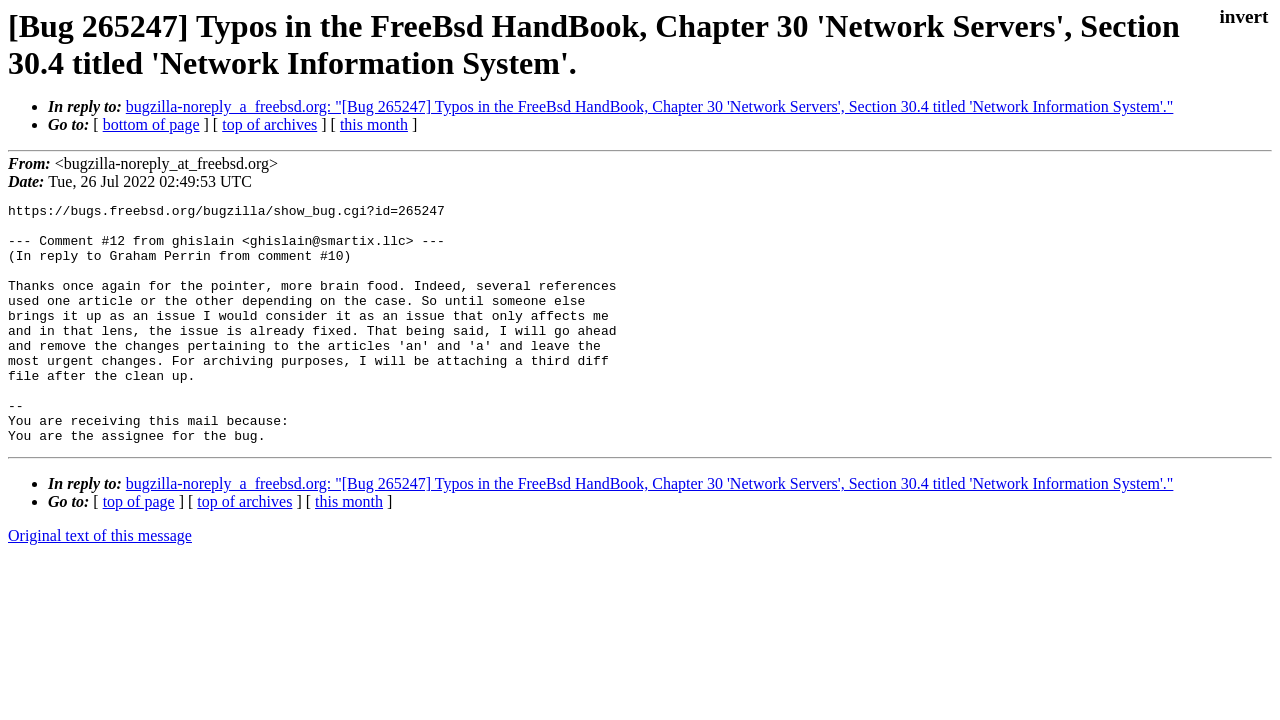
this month (374, 124)
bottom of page (151, 124)
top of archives (269, 124)
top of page (139, 549)
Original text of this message (100, 583)
